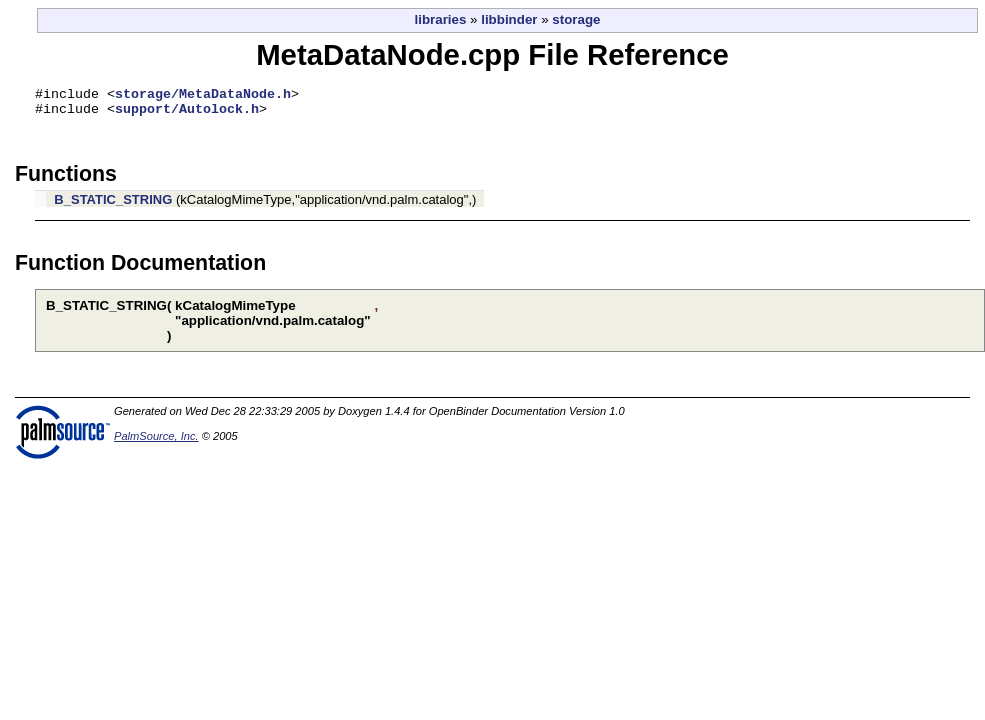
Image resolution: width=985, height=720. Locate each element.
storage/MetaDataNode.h (203, 96)
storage (576, 19)
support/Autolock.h (187, 114)
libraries (441, 19)
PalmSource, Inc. (156, 442)
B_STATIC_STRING (113, 205)
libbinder (509, 19)
